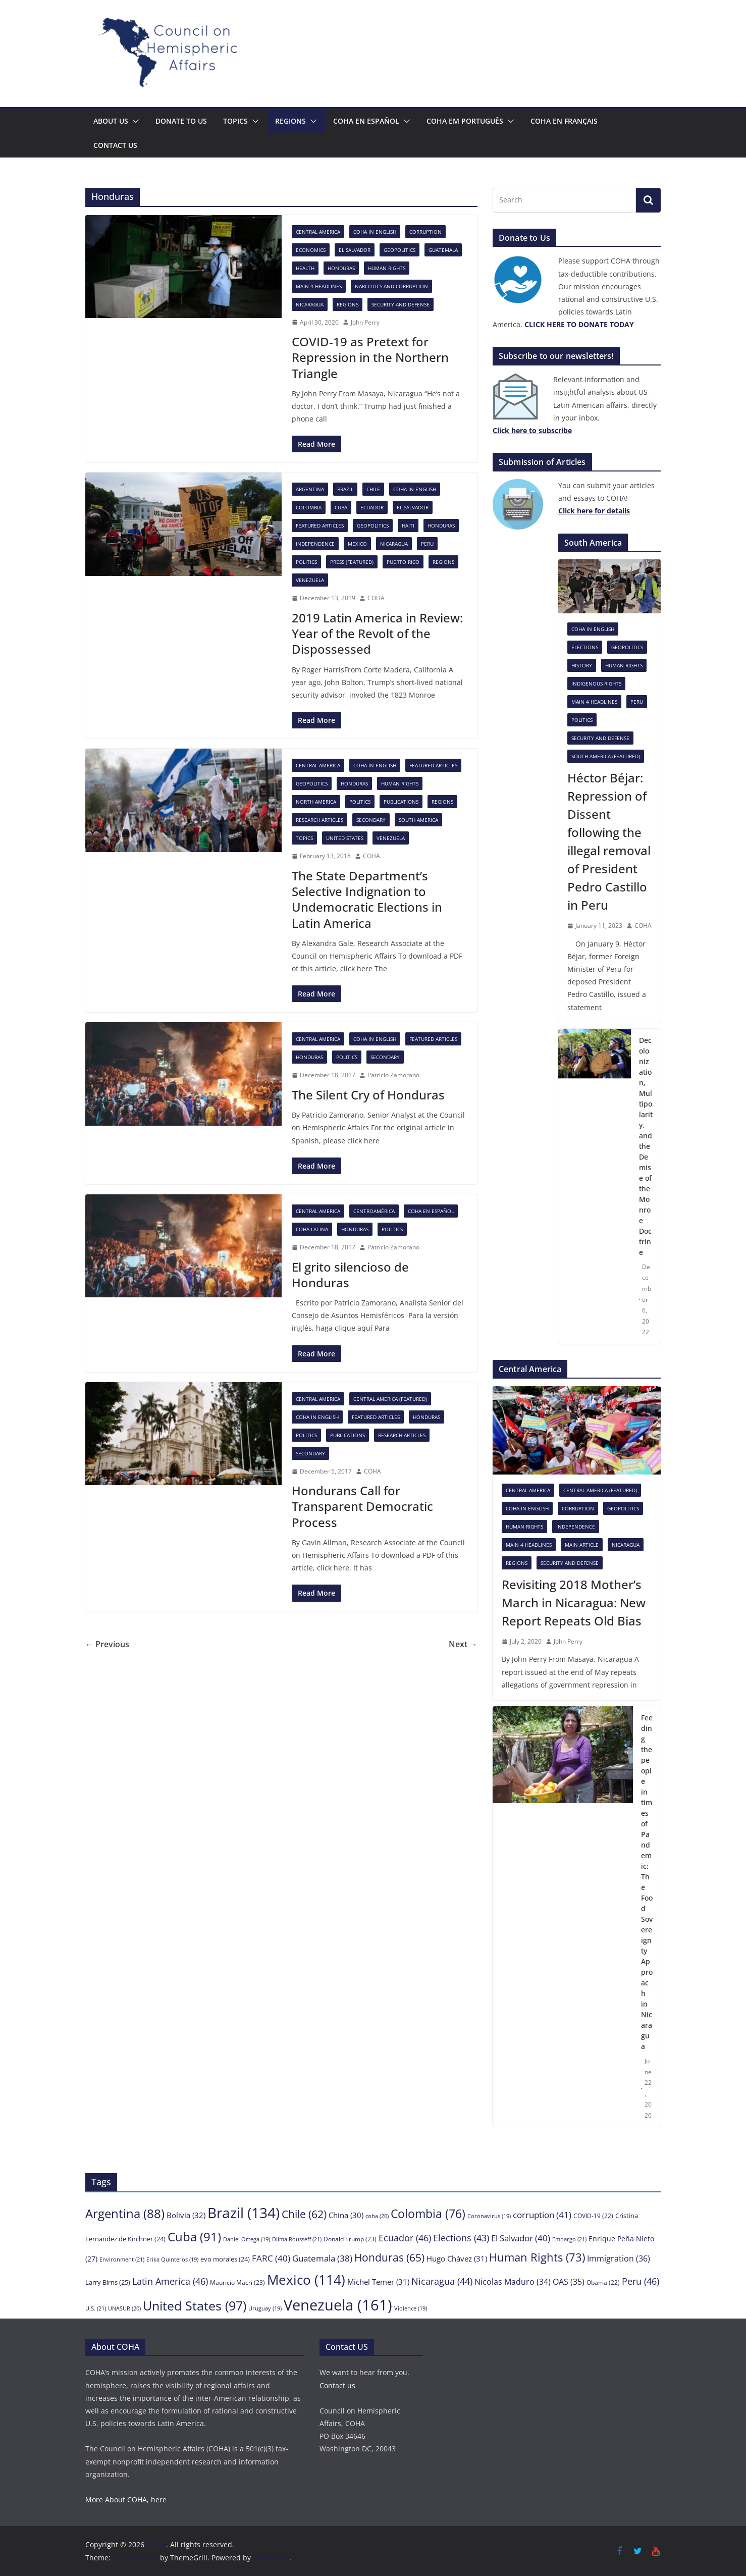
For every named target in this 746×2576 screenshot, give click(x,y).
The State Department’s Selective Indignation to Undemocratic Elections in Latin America (367, 899)
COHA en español (366, 121)
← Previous (107, 1644)
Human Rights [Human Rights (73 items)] (537, 2257)
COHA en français (564, 121)
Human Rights (386, 268)
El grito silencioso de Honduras (350, 1274)
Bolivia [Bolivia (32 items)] (186, 2215)
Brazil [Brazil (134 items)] (243, 2212)
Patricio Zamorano (393, 1075)
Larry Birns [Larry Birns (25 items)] (107, 2282)
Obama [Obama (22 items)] (603, 2282)
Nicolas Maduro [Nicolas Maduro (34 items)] (512, 2281)
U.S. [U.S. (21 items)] (95, 2308)
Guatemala (443, 249)
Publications (401, 801)
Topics (235, 121)
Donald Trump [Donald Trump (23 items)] (350, 2239)
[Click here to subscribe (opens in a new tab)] (532, 430)
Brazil (345, 489)
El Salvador (354, 249)
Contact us (115, 145)
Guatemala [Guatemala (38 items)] (322, 2258)
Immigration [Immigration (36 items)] (618, 2258)
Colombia (309, 507)
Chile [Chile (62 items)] (304, 2214)
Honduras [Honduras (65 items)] (389, 2257)
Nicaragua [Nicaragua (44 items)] (441, 2281)
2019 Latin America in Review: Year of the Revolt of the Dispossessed (377, 633)
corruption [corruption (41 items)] (542, 2215)
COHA (376, 598)
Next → (463, 1644)
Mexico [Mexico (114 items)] (306, 2280)
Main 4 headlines (319, 286)
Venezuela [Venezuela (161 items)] (338, 2305)
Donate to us (181, 121)
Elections (584, 647)
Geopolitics (399, 249)
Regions (290, 121)
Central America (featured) (390, 1398)
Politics (306, 561)
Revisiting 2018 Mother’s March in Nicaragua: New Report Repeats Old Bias (574, 1602)
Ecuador (372, 507)
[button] (133, 121)
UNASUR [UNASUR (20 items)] (124, 2308)
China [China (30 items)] (346, 2215)
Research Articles (319, 819)
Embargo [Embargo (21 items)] (569, 2239)
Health (305, 268)
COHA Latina (312, 1229)
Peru (427, 543)
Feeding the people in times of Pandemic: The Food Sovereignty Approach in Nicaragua (647, 1882)
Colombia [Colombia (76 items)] (428, 2214)
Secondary (371, 819)
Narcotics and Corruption (391, 286)
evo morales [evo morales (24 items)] (225, 2259)
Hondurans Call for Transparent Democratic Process (362, 1506)
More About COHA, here (126, 2499)
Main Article (582, 1544)
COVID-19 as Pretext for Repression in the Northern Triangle (370, 357)
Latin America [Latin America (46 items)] (170, 2281)
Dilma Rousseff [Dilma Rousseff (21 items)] (297, 2239)
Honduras (341, 268)
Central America (318, 231)
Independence (315, 543)
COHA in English (374, 231)
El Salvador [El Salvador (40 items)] (520, 2238)
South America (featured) (605, 756)
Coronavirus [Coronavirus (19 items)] (489, 2216)
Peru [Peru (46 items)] (640, 2281)
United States (344, 838)
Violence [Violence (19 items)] (410, 2308)
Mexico (357, 543)
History (581, 665)
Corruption (425, 231)
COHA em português (465, 121)
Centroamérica (374, 1211)
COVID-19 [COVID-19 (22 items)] (593, 2216)
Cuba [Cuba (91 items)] (194, 2236)
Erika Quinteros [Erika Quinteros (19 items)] (172, 2259)
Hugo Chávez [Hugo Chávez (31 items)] (457, 2258)
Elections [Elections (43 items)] (461, 2238)
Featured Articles (320, 525)
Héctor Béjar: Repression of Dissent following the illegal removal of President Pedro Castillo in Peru (609, 841)
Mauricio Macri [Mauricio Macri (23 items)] (237, 2282)
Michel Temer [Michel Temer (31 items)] (378, 2282)
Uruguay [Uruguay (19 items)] (265, 2308)
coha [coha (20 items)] (377, 2216)
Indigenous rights (596, 683)
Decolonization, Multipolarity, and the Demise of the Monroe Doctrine (646, 1146)
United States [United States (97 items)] (194, 2305)
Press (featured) (352, 561)
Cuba (341, 507)
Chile (373, 489)
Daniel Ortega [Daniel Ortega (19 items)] (246, 2239)
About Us (110, 121)
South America (418, 819)
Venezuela (310, 580)
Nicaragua (310, 304)
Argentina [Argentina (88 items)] (125, 2213)
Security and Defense (400, 304)
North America (316, 801)
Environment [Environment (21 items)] (121, 2259)
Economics (311, 249)
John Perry (365, 322)
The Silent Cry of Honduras (368, 1094)
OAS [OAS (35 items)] (568, 2281)
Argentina (310, 489)
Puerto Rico (403, 561)
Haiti (408, 525)
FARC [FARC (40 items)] (271, 2258)
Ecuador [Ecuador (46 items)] (405, 2237)
